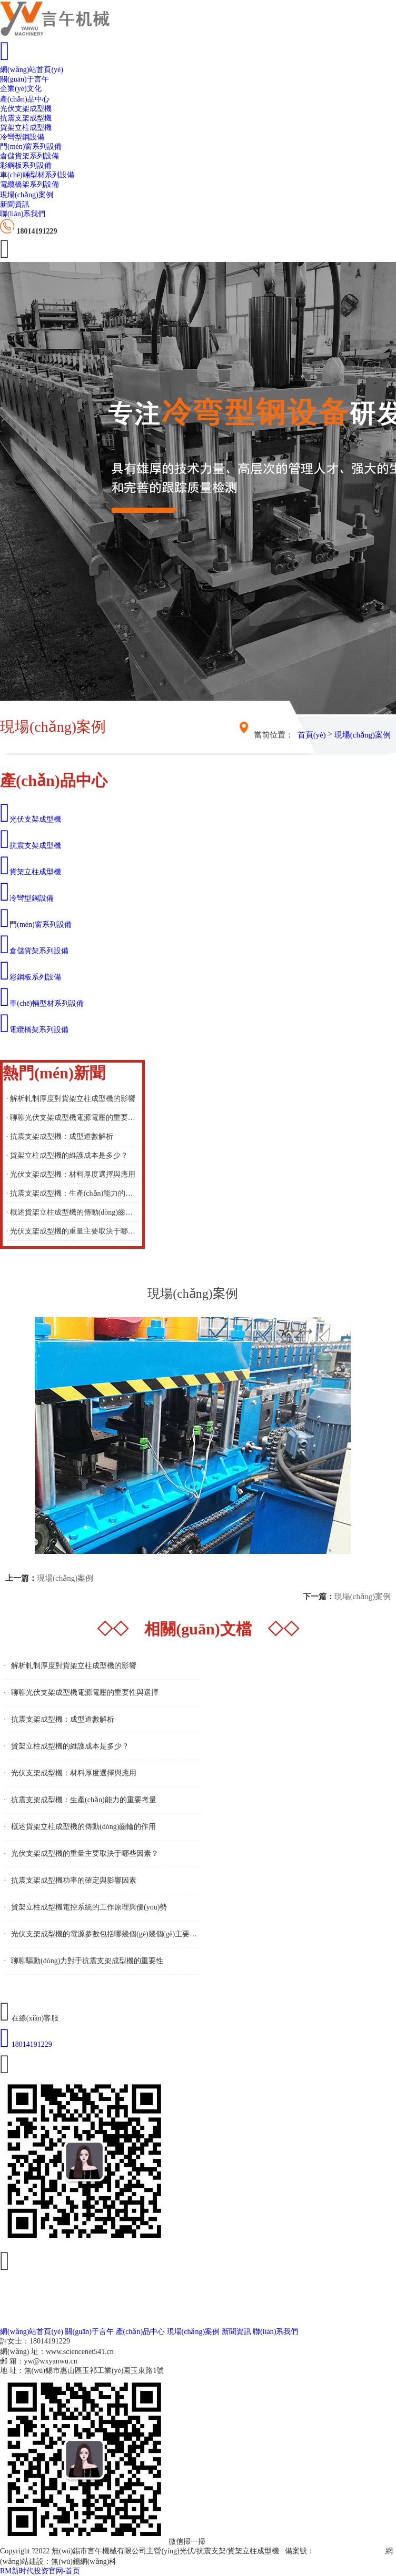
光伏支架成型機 (26, 109)
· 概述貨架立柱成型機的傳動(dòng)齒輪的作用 (72, 1212)
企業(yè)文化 (21, 89)
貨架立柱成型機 (26, 128)
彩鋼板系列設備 (26, 165)
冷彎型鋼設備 (22, 137)
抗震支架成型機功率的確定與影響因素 (73, 1880)
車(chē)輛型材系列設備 (37, 175)
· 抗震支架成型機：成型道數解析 (59, 1136)
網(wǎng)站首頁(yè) (31, 70)
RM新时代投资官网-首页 (40, 2571)
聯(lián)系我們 (22, 214)
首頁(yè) (312, 735)
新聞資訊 (14, 204)
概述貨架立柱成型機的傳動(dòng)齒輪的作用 (83, 1827)
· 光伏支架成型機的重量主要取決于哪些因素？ (72, 1231)
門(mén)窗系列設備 (31, 146)
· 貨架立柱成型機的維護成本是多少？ (67, 1155)
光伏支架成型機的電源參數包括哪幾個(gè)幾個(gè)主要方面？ (111, 1934)
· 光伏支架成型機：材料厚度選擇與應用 (70, 1174)
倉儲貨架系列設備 (29, 156)
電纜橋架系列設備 (29, 184)
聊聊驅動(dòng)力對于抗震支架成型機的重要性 (87, 1961)
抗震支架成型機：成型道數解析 (62, 1719)
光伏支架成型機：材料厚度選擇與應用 (73, 1773)
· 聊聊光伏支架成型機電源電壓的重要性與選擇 (72, 1118)
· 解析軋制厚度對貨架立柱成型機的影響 (70, 1099)
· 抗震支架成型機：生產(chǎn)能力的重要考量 (72, 1193)
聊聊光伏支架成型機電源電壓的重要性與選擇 (85, 1692)
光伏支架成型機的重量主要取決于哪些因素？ (85, 1853)
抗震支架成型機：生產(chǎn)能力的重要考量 (83, 1800)
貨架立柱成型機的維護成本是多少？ (70, 1746)
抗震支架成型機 (26, 118)
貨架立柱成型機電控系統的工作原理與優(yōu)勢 (89, 1907)
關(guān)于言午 (24, 79)
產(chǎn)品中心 (24, 99)
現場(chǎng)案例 (26, 195)
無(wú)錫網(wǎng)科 (83, 2561)
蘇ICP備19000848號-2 (348, 2551)
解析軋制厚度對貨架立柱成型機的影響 (73, 1666)
